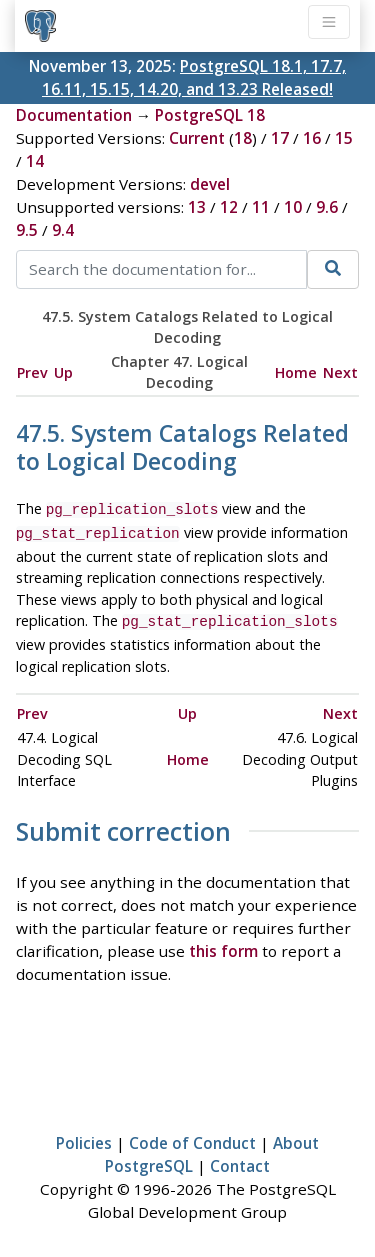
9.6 (327, 207)
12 (229, 207)
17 (280, 138)
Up (63, 372)
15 (344, 138)
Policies (84, 1137)
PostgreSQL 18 (210, 115)
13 (197, 207)
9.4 (63, 230)
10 (293, 207)
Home (296, 372)
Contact (240, 1160)
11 (261, 207)
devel (210, 184)
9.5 (27, 230)
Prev (32, 372)
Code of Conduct (192, 1137)
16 (312, 138)
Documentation (74, 115)
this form (223, 945)
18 (243, 138)
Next (340, 372)
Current (197, 138)
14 (35, 161)
